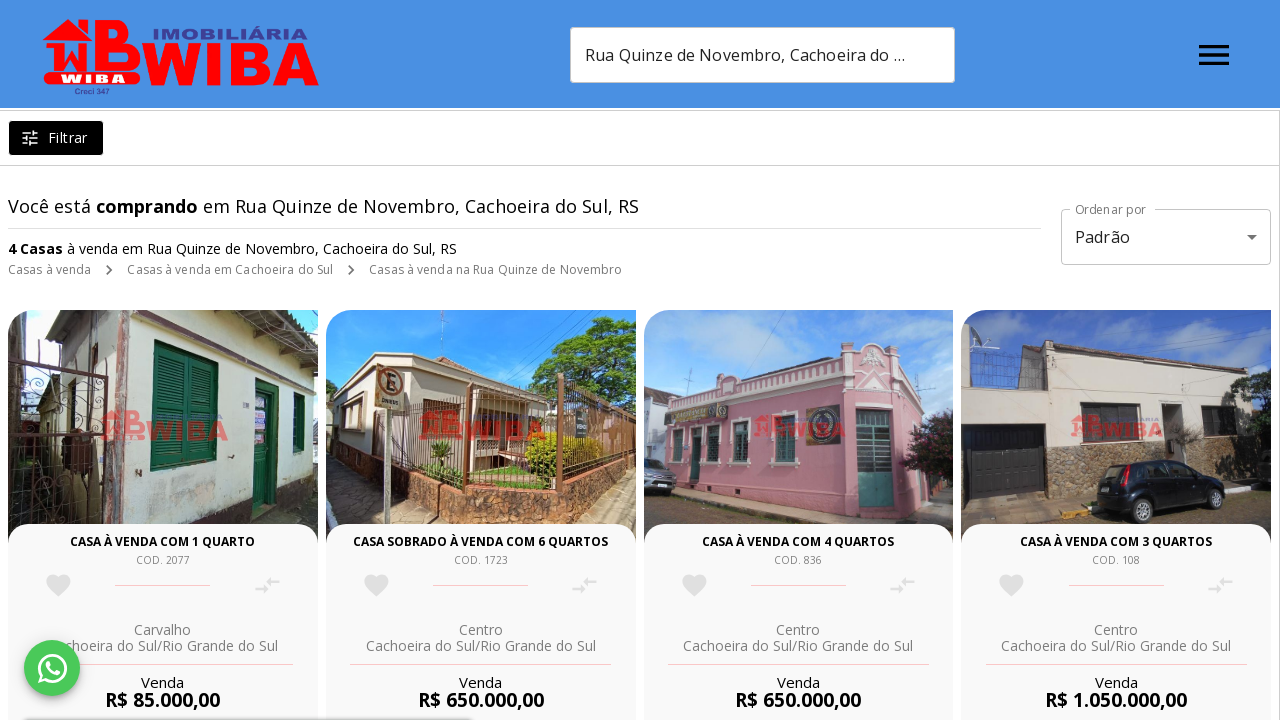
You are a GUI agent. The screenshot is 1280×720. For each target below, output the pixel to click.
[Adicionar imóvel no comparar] (267, 585)
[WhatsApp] (52, 668)
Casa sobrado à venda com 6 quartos (480, 541)
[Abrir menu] (1214, 55)
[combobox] (773, 55)
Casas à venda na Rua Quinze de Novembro (495, 269)
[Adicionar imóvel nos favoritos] (58, 585)
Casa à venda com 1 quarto (162, 541)
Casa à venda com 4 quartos (798, 541)
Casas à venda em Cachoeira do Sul (230, 269)
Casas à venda (49, 269)
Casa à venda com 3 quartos (1116, 541)
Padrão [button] (1102, 237)
